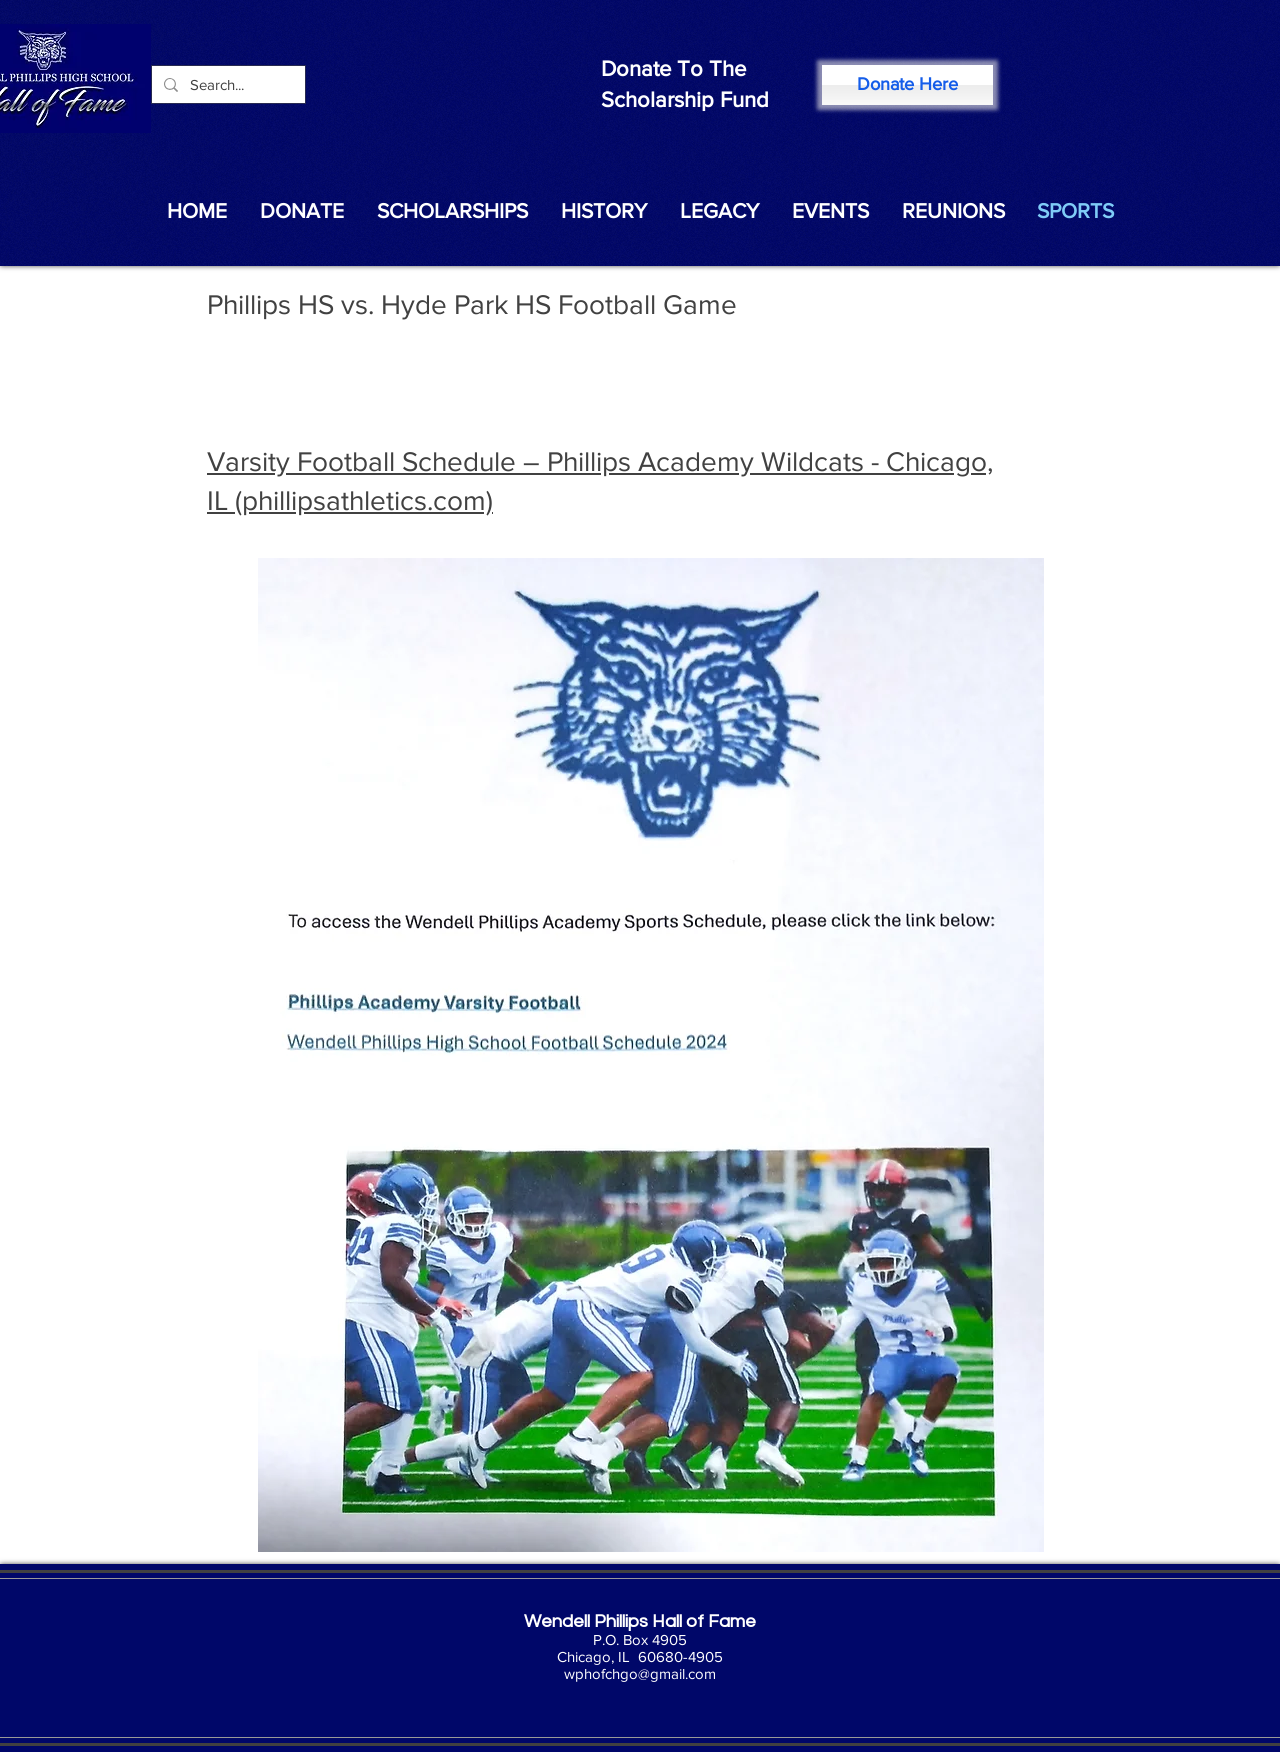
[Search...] (226, 84)
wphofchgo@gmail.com (640, 1673)
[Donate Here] (907, 85)
